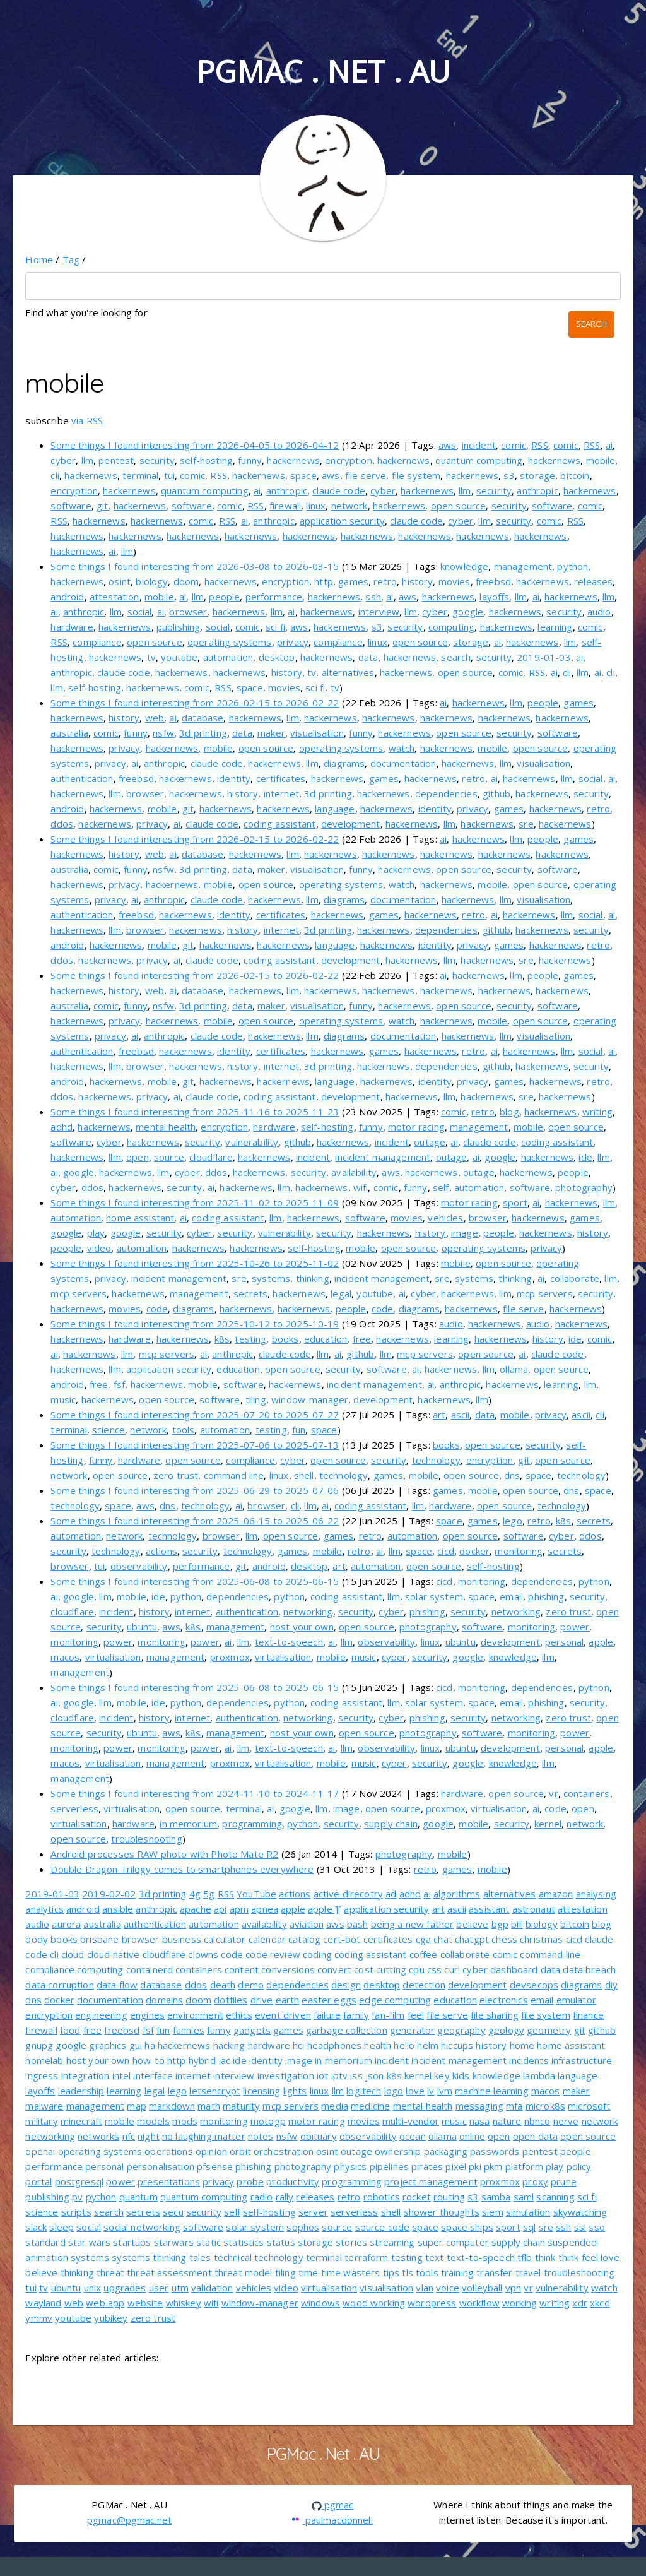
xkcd (600, 2302)
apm (239, 1908)
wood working (374, 2302)
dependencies (446, 793)
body (36, 1939)
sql (529, 2227)
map (136, 2105)
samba (496, 2196)
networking (308, 1611)
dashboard (513, 1969)
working (519, 2302)
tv (151, 657)
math (208, 2105)
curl (452, 1969)
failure (327, 2015)
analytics (44, 1908)
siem (492, 2211)
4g (195, 1893)
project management (431, 2181)
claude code (338, 490)
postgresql (79, 2181)
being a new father (412, 1924)
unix (93, 2287)
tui (169, 475)
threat (110, 2272)
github (496, 793)
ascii (460, 1414)
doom (186, 581)
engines (147, 2015)
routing (449, 2196)
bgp (499, 1924)
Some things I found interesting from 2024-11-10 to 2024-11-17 (194, 1793)
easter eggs (329, 1999)
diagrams (344, 763)
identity (233, 778)
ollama (514, 1369)
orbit (240, 2151)
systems (271, 1278)
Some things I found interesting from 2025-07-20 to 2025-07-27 (194, 1414)
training (457, 2272)
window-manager (309, 1399)
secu (173, 2211)
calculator (225, 1939)
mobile (601, 460)
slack (36, 2227)
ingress (41, 2075)
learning (554, 626)
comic (513, 445)
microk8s (545, 2105)
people (224, 596)
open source (458, 505)
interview (378, 611)
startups (132, 2242)
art (439, 1414)
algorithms (457, 1893)
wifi (360, 1187)
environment (195, 2015)
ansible (117, 1908)
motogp (268, 2121)
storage (537, 475)
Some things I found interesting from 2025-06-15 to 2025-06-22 (194, 1520)
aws (447, 445)
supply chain (391, 1823)
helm (427, 2045)
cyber (63, 460)
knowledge (464, 566)
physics (350, 2166)
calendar (267, 1939)
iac (224, 2060)
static (208, 2242)
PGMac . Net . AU (323, 71)
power (574, 1626)
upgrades (124, 2287)
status (281, 2242)
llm (87, 460)
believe (472, 1924)
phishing (546, 1596)
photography (584, 1187)
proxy (535, 2181)
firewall (285, 505)
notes (261, 2136)
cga (423, 1939)
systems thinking (149, 2257)
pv (77, 2196)
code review (272, 1954)
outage (429, 1142)
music (63, 1399)
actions (161, 1551)
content (242, 1969)
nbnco (537, 2121)
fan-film (388, 2015)
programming (252, 1823)
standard (45, 2242)
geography (461, 2030)
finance (588, 2015)
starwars (174, 2242)
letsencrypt (214, 2090)
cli (54, 475)
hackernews (293, 460)
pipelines (389, 2166)
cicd (445, 1551)
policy (579, 2166)
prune (564, 2181)
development (350, 823)
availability (354, 1172)
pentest (116, 460)
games (353, 581)
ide (585, 1157)
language (335, 808)
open (137, 1157)
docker (474, 1551)
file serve (366, 475)
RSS (539, 445)
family (356, 2015)
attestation (114, 596)
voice (447, 2287)
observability (139, 1566)
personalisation (160, 2166)
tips (391, 2272)
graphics (107, 2045)
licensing (261, 2090)
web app (105, 2302)
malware (44, 2105)
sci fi (275, 626)
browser (188, 611)
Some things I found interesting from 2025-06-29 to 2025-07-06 (194, 1490)
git (102, 505)
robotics (381, 2196)
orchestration (284, 2151)
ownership (398, 2151)
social (139, 611)
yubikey (110, 2318)
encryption (348, 460)
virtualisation (113, 1657)
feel (416, 2015)
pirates (427, 2166)
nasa (479, 2121)
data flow (117, 1984)
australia (69, 733)
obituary (318, 2136)
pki (475, 2166)
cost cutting (380, 1969)
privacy (292, 642)
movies (454, 581)
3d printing (203, 733)
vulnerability (251, 1142)
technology (436, 1460)
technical (233, 2257)
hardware (71, 626)
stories (351, 2242)
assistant (489, 1908)
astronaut (533, 1908)
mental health (166, 1126)
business (181, 1939)
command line (234, 1475)
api (220, 1908)
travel (528, 2272)
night (149, 2136)
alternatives (348, 672)
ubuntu (142, 1626)
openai (40, 2151)
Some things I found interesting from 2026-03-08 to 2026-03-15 (194, 566)
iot (322, 2075)
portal (38, 2181)
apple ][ (324, 1908)
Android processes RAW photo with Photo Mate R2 (164, 1854)
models (153, 2121)
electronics (503, 1999)
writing (597, 1111)
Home (39, 259)
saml (524, 2196)
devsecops (534, 1984)
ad (390, 1893)
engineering (101, 2015)
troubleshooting (146, 1838)
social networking (141, 2227)
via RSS (87, 420)
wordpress (432, 2302)
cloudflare (211, 1157)
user (159, 2287)
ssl (580, 2227)
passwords (494, 2151)
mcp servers (78, 1293)
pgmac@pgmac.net (129, 2520)
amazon (556, 1893)
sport (515, 1202)
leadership (81, 2090)
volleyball (482, 2287)
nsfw (163, 733)
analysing (596, 1893)
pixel (455, 2166)
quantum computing (479, 460)
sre (526, 823)
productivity (292, 2181)
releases (593, 581)
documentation (403, 763)
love (415, 2090)
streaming (392, 2242)
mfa (514, 2105)
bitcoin (574, 475)
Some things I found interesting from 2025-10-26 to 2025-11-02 (194, 1263)
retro (385, 581)
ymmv (38, 2318)
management (523, 566)
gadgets (252, 2030)
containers (586, 1793)
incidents (528, 2060)
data (368, 657)
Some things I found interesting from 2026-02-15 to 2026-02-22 (194, 702)
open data (535, 2136)
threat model (243, 2272)
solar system (434, 1596)
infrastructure (581, 2060)
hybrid (202, 2060)
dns (512, 1475)
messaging (479, 2105)
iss (356, 2075)
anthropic (286, 490)
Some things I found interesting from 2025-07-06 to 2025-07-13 (194, 1445)
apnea (264, 1908)
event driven (283, 2015)
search (456, 657)
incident (479, 445)
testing (250, 1339)
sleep (61, 2227)
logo (394, 2090)
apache (195, 1908)
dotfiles (230, 1999)
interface (152, 2075)
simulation (528, 2211)
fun (298, 1429)
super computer (453, 2242)
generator (412, 2030)
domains (164, 1999)
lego (512, 1520)
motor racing (416, 1126)
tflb (524, 2257)
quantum (138, 2196)
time (308, 2272)
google (467, 611)
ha (149, 2045)
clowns (203, 1954)
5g (208, 1893)
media (334, 2105)
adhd (61, 1126)
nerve (566, 2121)
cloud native (113, 1954)
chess (504, 1939)
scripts (76, 2211)
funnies (188, 2030)
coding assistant (279, 823)
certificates (281, 778)
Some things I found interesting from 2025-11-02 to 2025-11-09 (194, 1202)
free (362, 1339)
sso (596, 2227)
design (346, 1984)
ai (609, 445)
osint (120, 581)
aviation (307, 1924)
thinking (312, 1278)
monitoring (519, 1551)
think (545, 2257)
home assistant (140, 1217)
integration (85, 2075)
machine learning (491, 2090)
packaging (445, 2151)
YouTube (256, 1893)
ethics (239, 2015)
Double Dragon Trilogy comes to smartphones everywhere (182, 1869)
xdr (579, 2302)
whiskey (183, 2302)
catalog (304, 1939)
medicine (370, 2105)
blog (509, 1111)
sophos (302, 2227)
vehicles (445, 1217)
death (223, 1984)
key (441, 2075)
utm (180, 2287)
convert (334, 1969)
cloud (73, 1954)
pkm (493, 2166)
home (522, 2045)
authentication (81, 778)
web (154, 717)
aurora (66, 1924)
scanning (555, 2196)
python (572, 566)
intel (121, 2075)
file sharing (495, 2015)
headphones (334, 2045)
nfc (128, 2136)
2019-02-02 (109, 1893)
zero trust (176, 1475)
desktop (277, 657)
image (464, 1232)
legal (341, 1293)
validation (212, 2287)
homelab (44, 2060)
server (313, 2211)
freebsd (493, 581)
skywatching (580, 2211)
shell (304, 1475)
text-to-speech (289, 1641)
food (70, 2030)
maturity (241, 2105)
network (349, 505)
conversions (288, 1969)
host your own (302, 1626)
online (472, 2136)
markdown (172, 2105)
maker (271, 733)
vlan (424, 2287)
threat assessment (169, 2272)
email (511, 1596)
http (323, 581)
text (434, 2257)
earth (288, 1999)
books (285, 1339)
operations (168, 2151)
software (70, 505)
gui (135, 2045)
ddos (61, 823)
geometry (549, 2030)
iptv (339, 2075)
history (417, 581)
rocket (416, 2196)
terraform (366, 2257)
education (325, 1339)
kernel (547, 1823)
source (169, 1157)
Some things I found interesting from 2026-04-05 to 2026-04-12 (194, 445)
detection (423, 1984)
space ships (467, 2227)
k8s (222, 1339)
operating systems (229, 642)
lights (295, 2090)
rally (285, 2196)
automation (228, 657)
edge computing (395, 1999)
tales (200, 2257)
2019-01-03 (544, 657)
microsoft (589, 2105)
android (67, 596)
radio (261, 2196)
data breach (589, 1969)
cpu (416, 1969)
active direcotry (348, 1893)
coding (317, 1954)
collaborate (575, 1278)
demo (251, 1984)
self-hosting (206, 460)
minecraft (81, 2121)
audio (599, 611)
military (41, 2121)
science (108, 1429)
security (157, 460)
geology (506, 2030)
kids (461, 2075)
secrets (250, 1293)
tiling (255, 1399)
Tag (70, 259)
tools (183, 1429)
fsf (119, 1384)
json (374, 2075)
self (441, 1187)
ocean (412, 2136)
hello (404, 2045)
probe (250, 2181)
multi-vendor (410, 2121)
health (377, 2045)
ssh (372, 596)
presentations (169, 2181)
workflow (479, 2302)
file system (416, 475)
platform (524, 2166)
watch (402, 748)
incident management (382, 1157)
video (99, 1248)
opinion (211, 2151)
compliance (97, 642)
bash (357, 1924)
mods (184, 2121)
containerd (149, 1969)
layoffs (494, 596)
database (202, 717)
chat (442, 1939)
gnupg (39, 2045)
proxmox (230, 1657)
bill (517, 1924)
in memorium (188, 1823)
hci (298, 2045)
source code (382, 2227)
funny (250, 460)
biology (152, 581)
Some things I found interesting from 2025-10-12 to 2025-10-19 (194, 1323)
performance (274, 596)
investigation (285, 2075)
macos (64, 1657)
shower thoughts (441, 2211)
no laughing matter (203, 2136)
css (434, 1969)
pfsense (215, 2166)
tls (407, 2272)
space (303, 475)
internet (281, 793)
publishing (178, 626)
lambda (539, 2075)
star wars (89, 2242)
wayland (43, 2302)
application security (342, 520)
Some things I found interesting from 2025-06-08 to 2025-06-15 (194, 1581)
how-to (148, 2060)
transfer (494, 2272)
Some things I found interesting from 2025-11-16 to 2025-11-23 (194, 1111)
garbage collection (346, 2030)
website (145, 2302)
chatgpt (472, 1939)
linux (316, 505)
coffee (423, 1954)
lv (430, 2090)
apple (601, 1641)
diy (611, 1984)
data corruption (59, 1984)
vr (553, 1793)
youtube (179, 657)
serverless (74, 1808)
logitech (363, 2090)
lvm (444, 2090)
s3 (508, 475)
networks (98, 2136)
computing (451, 626)
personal (564, 1641)
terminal (140, 475)
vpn (513, 2287)
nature (507, 2121)
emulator (576, 1999)
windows (320, 2302)
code (157, 1308)
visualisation (317, 733)
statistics (243, 2242)
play (96, 1232)
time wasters (350, 2272)
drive (261, 1999)
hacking (229, 2045)
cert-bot (341, 1939)
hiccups (457, 2045)
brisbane (99, 1939)
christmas (541, 1939)
